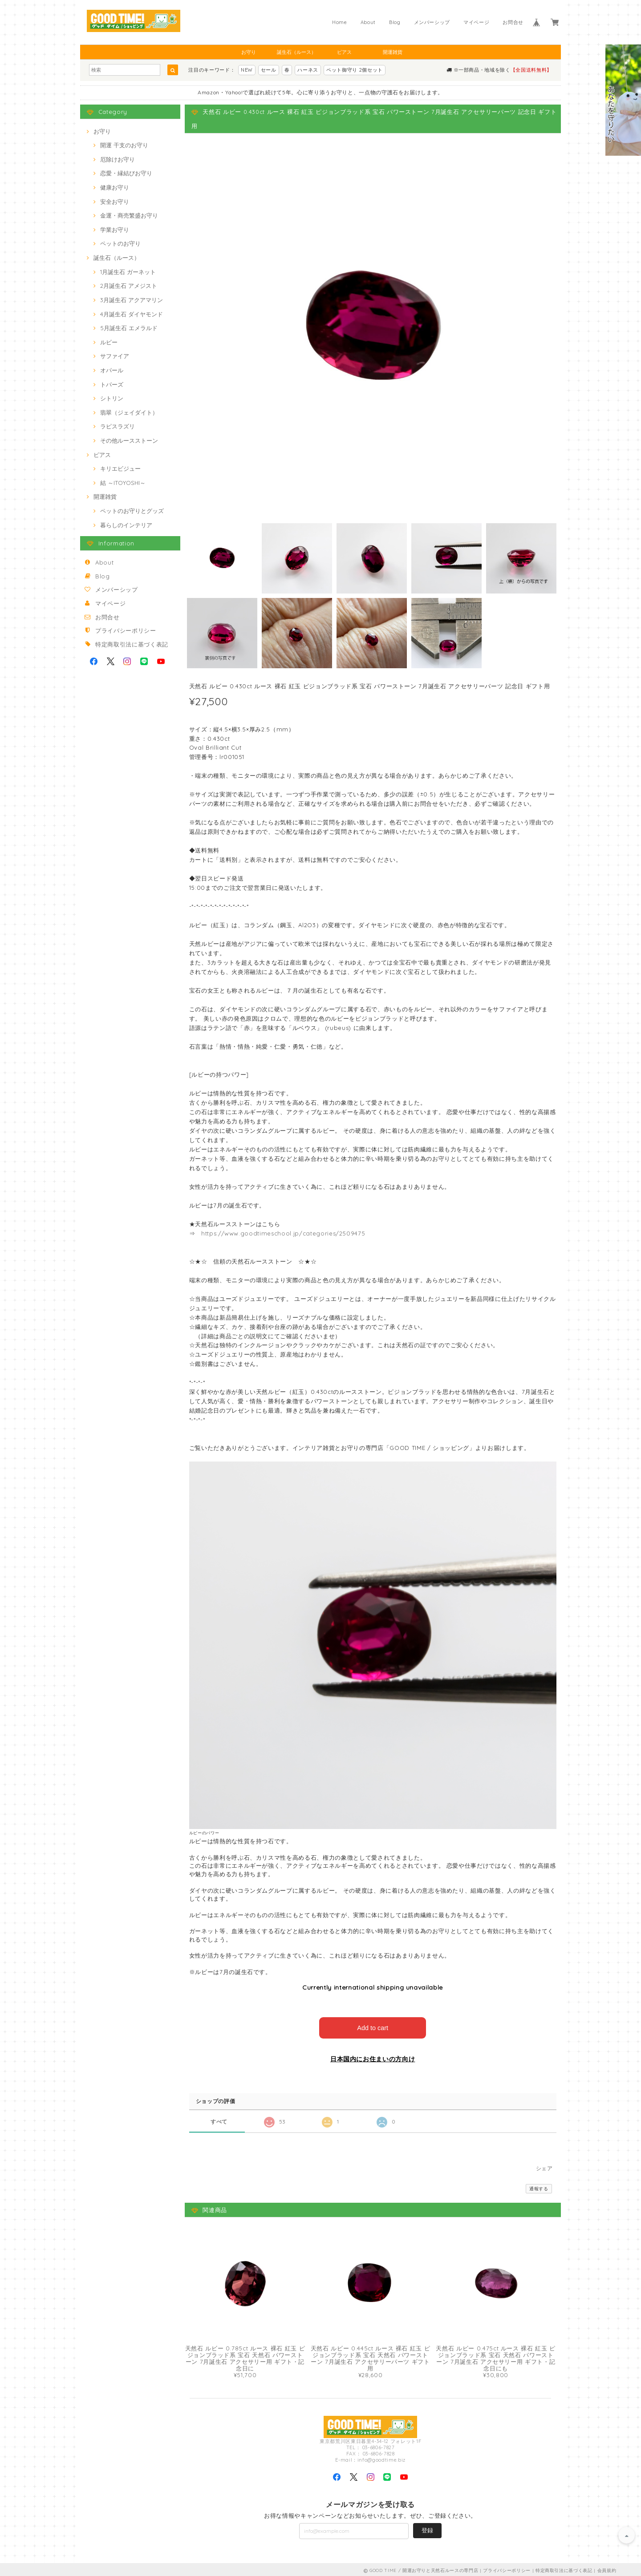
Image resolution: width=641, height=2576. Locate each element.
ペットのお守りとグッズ (132, 510)
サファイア (114, 355)
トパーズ (111, 384)
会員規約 (607, 2568)
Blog (395, 22)
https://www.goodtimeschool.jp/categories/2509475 (283, 1233)
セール (268, 70)
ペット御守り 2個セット (354, 70)
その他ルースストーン (129, 440)
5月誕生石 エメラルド (129, 327)
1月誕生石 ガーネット (128, 271)
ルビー (109, 342)
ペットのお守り (120, 243)
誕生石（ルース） (296, 52)
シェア (544, 2166)
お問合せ (513, 22)
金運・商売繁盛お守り (129, 215)
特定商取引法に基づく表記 (131, 644)
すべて (219, 2119)
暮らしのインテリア (126, 525)
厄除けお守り (117, 159)
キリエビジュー (120, 468)
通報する (538, 2186)
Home (339, 22)
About (368, 22)
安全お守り (114, 201)
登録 (427, 2528)
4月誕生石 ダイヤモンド (131, 314)
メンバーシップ (432, 22)
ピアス (344, 52)
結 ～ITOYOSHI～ (123, 482)
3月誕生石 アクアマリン (131, 299)
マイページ (476, 22)
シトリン (111, 398)
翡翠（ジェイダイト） (129, 412)
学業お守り (114, 229)
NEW (247, 70)
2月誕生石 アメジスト (128, 285)
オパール (111, 370)
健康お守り (114, 187)
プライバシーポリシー (125, 630)
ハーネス (307, 70)
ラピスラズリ (117, 426)
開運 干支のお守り (124, 145)
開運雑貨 (392, 52)
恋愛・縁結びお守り (126, 173)
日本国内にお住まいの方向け (372, 2057)
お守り (248, 52)
